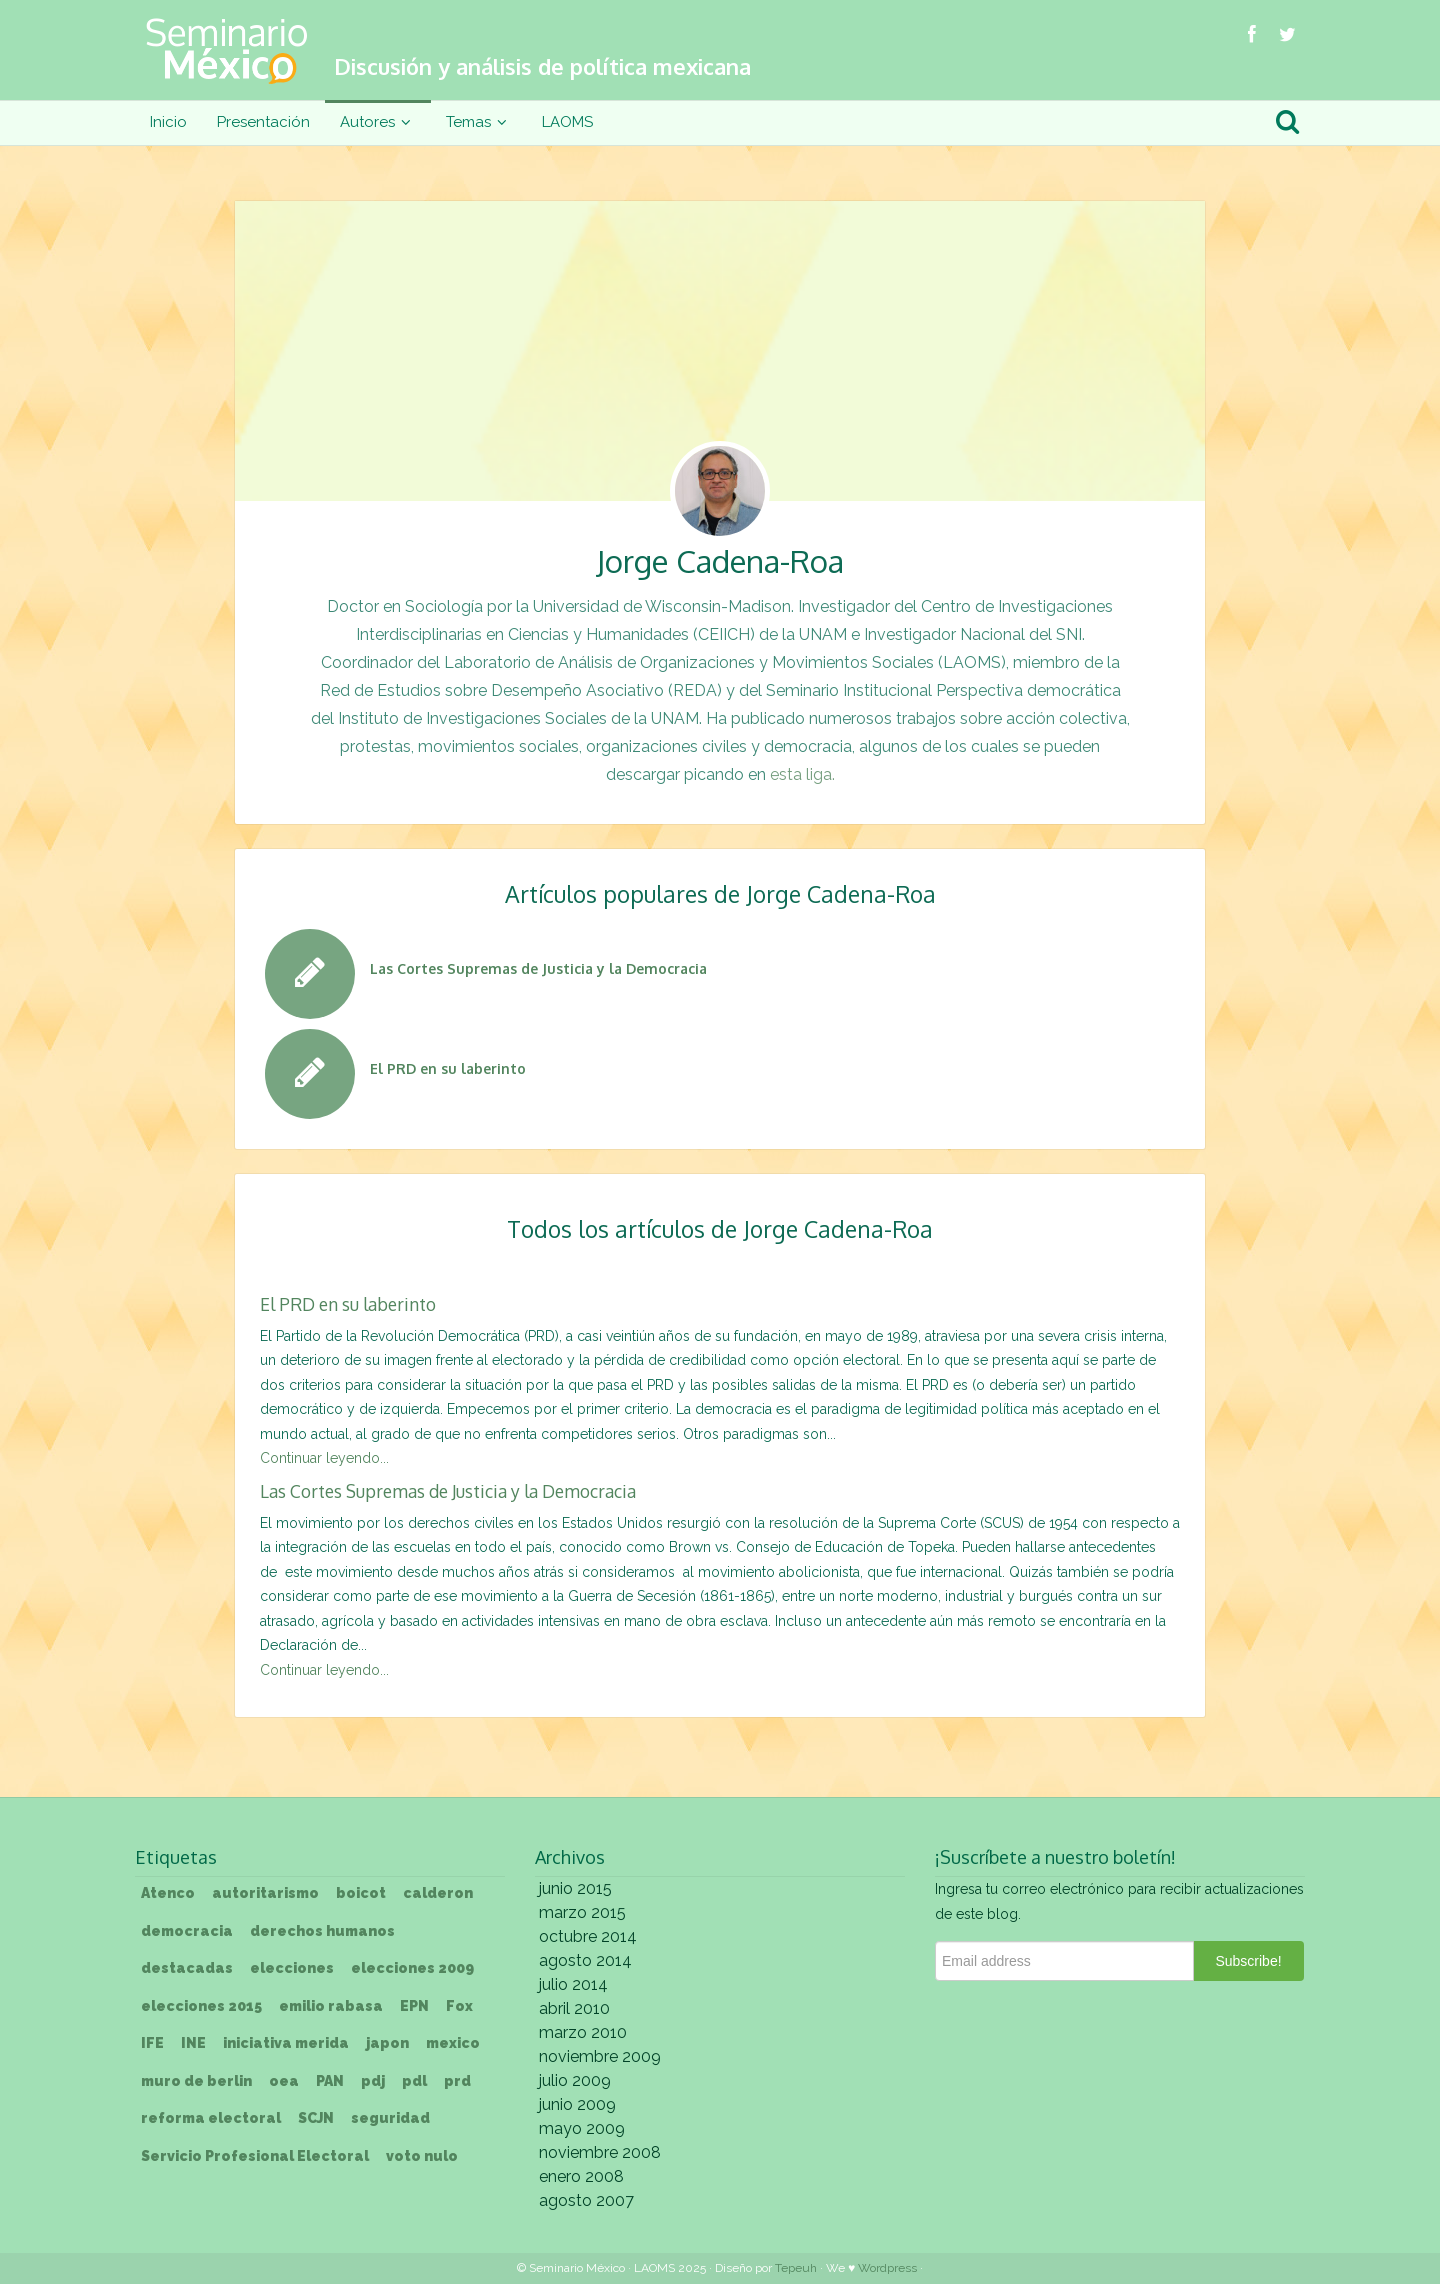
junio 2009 (577, 2104)
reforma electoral (211, 2118)
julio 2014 (573, 1984)
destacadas (187, 1968)
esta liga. (802, 774)
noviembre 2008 (600, 2152)
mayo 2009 (582, 2128)
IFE (152, 2043)
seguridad (390, 2118)
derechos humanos (322, 1931)
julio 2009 (575, 2080)
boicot (361, 1893)
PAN (330, 2081)
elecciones (292, 1968)
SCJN (316, 2118)
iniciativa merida (286, 2043)
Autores (378, 122)
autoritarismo (265, 1893)
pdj (373, 2081)
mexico (453, 2043)
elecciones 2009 (412, 1968)
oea (284, 2081)
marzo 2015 (582, 1912)
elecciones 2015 (201, 2006)
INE (193, 2043)
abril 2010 (574, 2008)
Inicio (168, 122)
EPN (414, 2006)
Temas (479, 122)
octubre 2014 (588, 1936)
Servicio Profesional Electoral (255, 2156)
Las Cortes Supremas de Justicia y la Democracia (448, 1491)
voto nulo (422, 2156)
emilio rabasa (331, 2006)
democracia (187, 1931)
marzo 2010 (583, 2032)
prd (457, 2081)
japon (387, 2043)
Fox (459, 2006)
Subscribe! (1248, 1961)
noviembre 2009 (600, 2056)
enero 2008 (581, 2176)
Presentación (263, 122)
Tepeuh (796, 2268)
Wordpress (887, 2268)
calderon (438, 1893)
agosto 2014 (585, 1960)
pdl (414, 2081)
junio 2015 (575, 1888)
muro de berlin (196, 2081)
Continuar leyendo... (324, 1458)
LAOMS (567, 122)
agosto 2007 (586, 2200)
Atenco (168, 1893)
